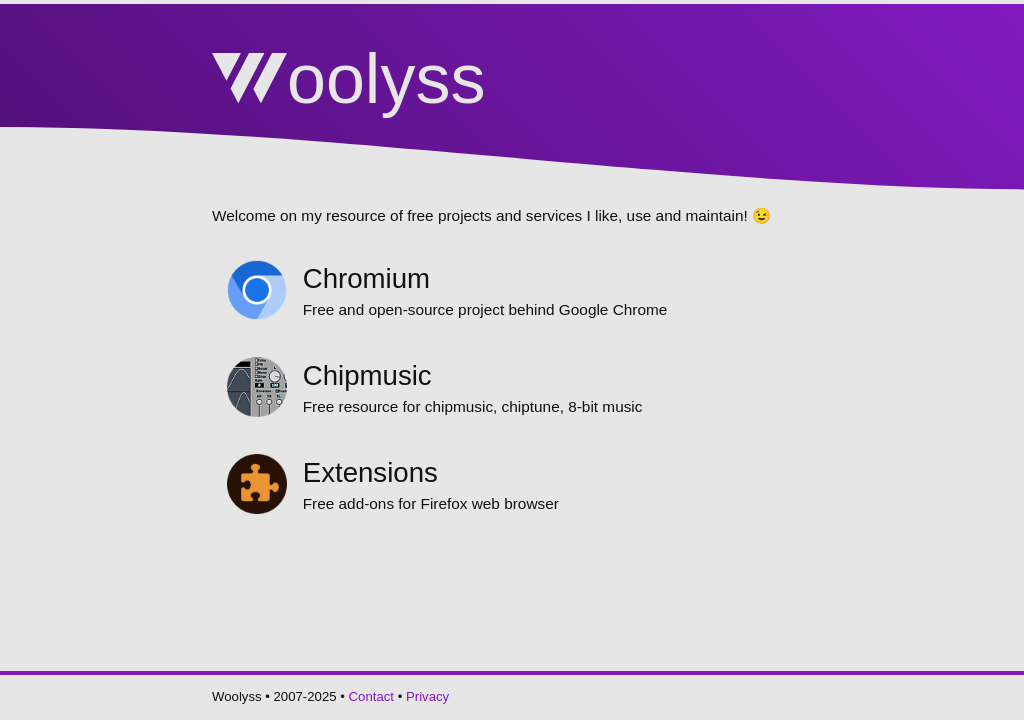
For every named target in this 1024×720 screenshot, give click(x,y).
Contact (371, 696)
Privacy (427, 696)
